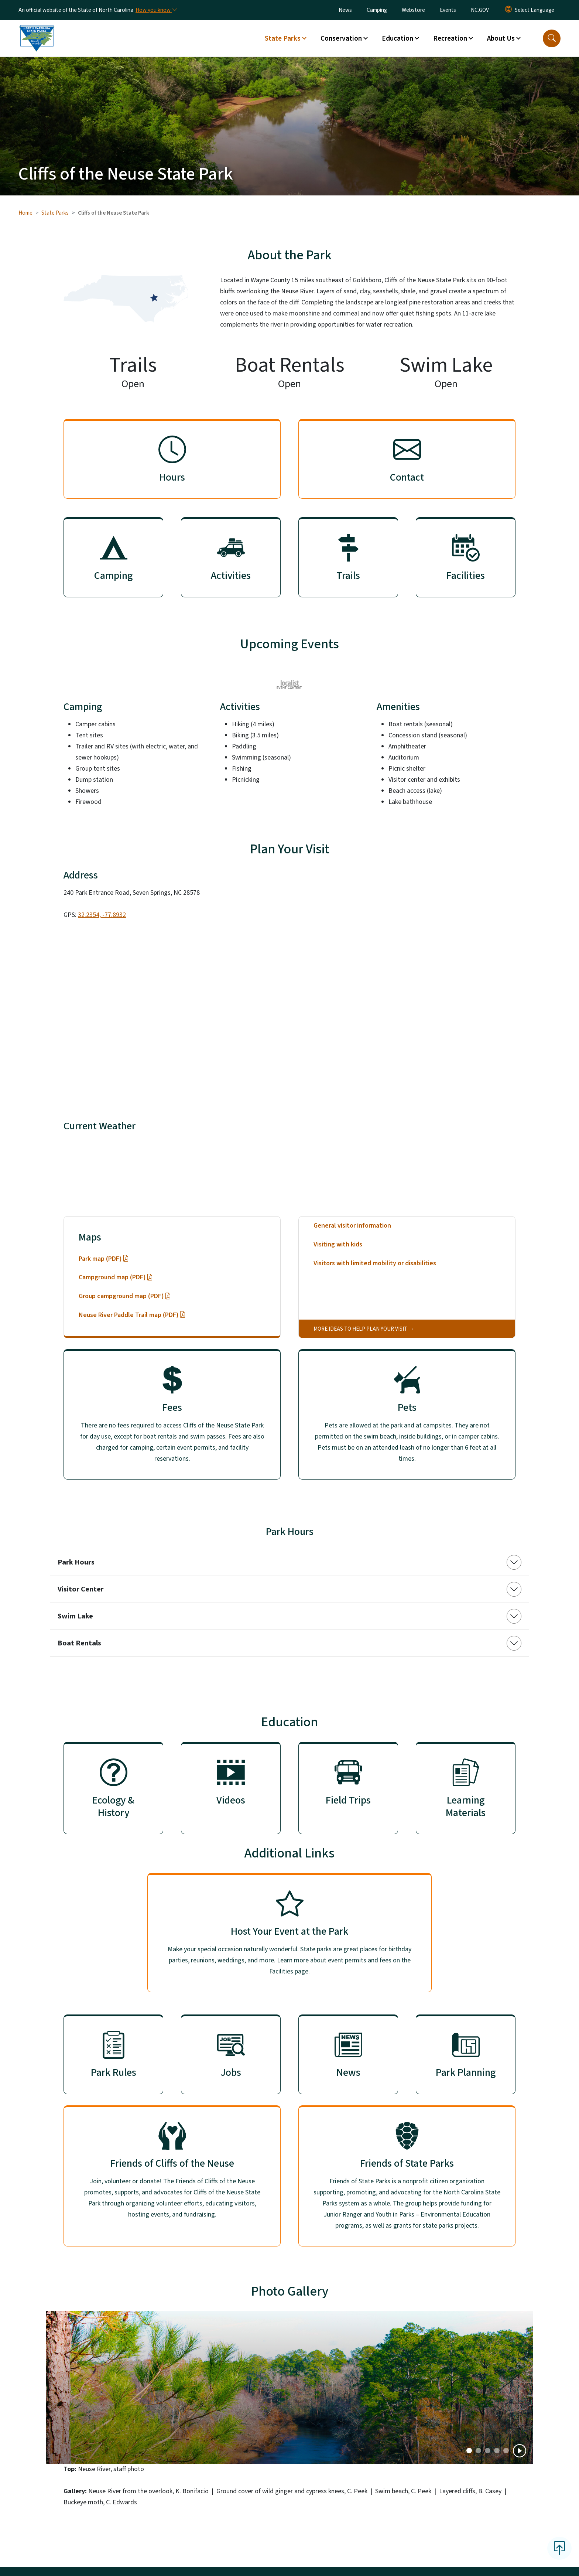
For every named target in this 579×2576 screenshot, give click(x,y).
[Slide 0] (469, 2450)
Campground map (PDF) (116, 1277)
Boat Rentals (79, 1643)
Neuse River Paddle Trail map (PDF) (132, 1315)
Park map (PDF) (104, 1258)
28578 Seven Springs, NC (211, 1166)
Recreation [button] (450, 38)
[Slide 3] (497, 2450)
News (345, 10)
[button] (552, 38)
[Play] (519, 2451)
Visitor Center (81, 1589)
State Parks (55, 213)
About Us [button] (501, 38)
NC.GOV (480, 10)
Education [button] (397, 38)
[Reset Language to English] (508, 10)
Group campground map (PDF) (125, 1296)
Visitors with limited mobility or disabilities (375, 1263)
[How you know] (155, 10)
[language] (534, 10)
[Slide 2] (487, 2450)
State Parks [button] (283, 38)
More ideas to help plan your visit (360, 1329)
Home (25, 213)
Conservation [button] (341, 38)
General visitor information (352, 1225)
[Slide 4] (506, 2450)
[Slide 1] (478, 2450)
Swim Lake (75, 1616)
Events (448, 10)
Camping (377, 10)
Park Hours (76, 1562)
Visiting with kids (338, 1244)
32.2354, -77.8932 (102, 914)
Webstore (413, 10)
